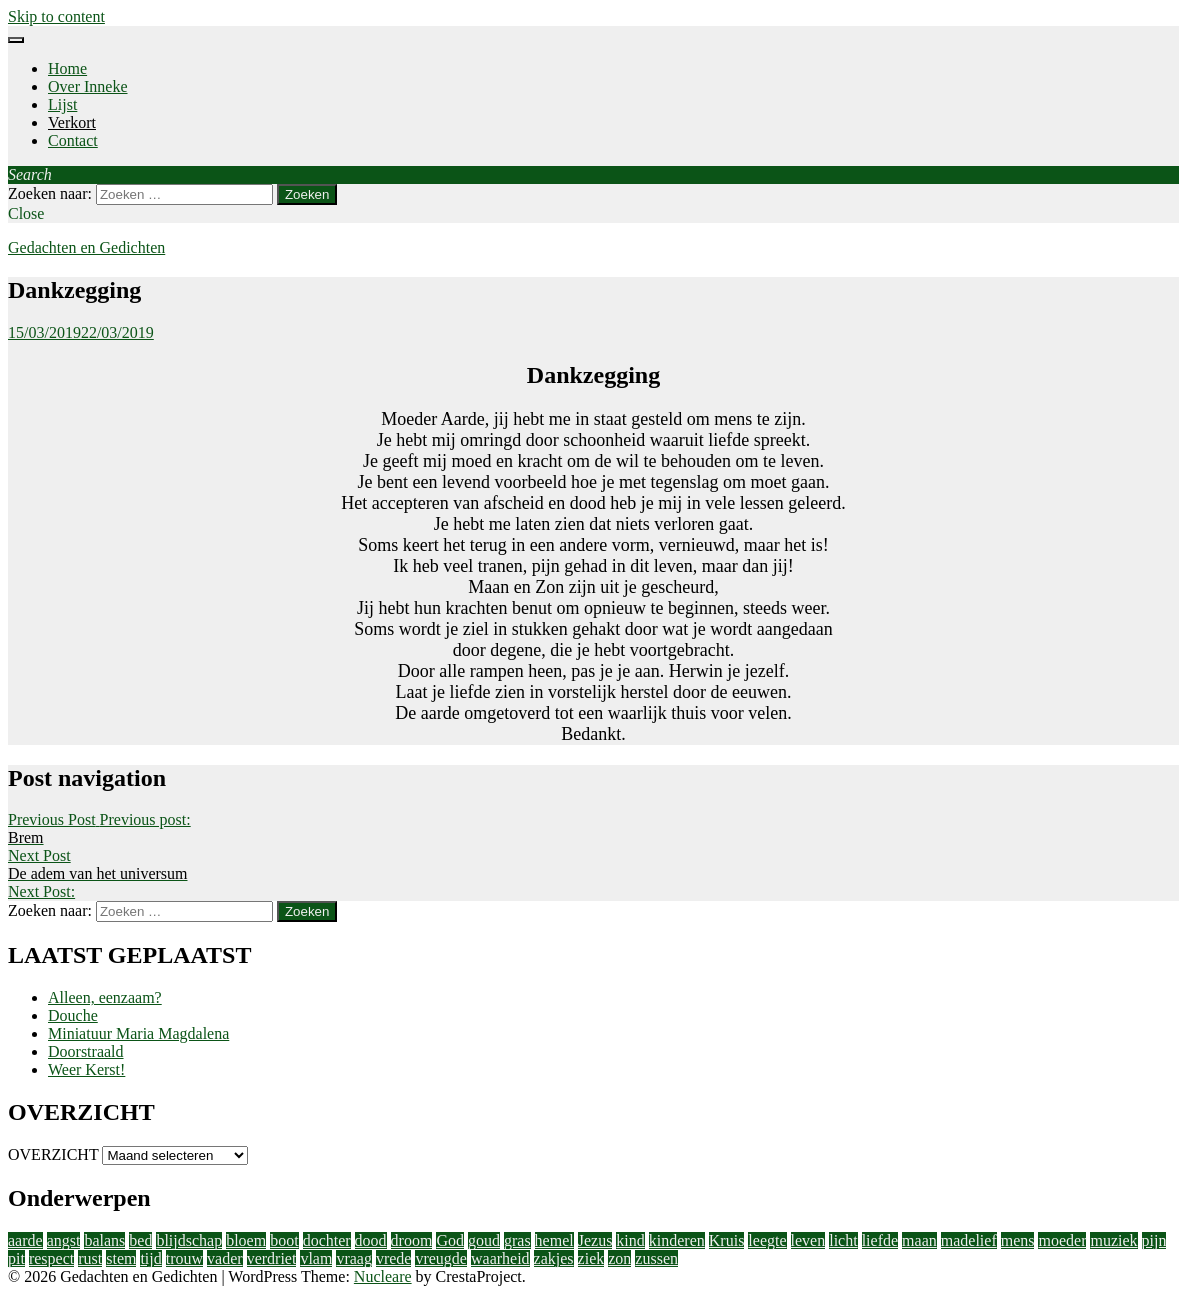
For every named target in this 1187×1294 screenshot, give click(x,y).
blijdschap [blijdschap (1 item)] (189, 1240)
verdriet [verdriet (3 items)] (272, 1258)
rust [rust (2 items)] (90, 1258)
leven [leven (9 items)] (808, 1240)
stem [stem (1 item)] (121, 1258)
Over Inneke (88, 86)
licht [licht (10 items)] (843, 1240)
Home (67, 68)
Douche (73, 1015)
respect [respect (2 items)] (51, 1258)
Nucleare (383, 1276)
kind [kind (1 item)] (630, 1240)
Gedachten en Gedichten (86, 247)
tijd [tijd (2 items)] (150, 1258)
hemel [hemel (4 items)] (554, 1240)
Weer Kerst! (86, 1069)
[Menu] (16, 40)
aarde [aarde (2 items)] (25, 1240)
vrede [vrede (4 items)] (394, 1258)
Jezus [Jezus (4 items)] (595, 1240)
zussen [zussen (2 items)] (656, 1258)
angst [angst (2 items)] (64, 1240)
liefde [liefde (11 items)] (880, 1240)
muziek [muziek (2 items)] (1113, 1240)
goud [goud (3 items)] (484, 1240)
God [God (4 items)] (450, 1240)
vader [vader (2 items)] (225, 1258)
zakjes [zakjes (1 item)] (554, 1258)
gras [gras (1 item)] (517, 1240)
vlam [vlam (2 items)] (316, 1258)
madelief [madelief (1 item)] (969, 1240)
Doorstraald (86, 1051)
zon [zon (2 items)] (619, 1258)
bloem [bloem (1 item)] (246, 1240)
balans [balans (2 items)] (104, 1240)
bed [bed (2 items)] (140, 1240)
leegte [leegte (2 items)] (767, 1240)
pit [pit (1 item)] (16, 1258)
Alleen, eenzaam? (105, 997)
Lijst (62, 104)
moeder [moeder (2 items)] (1062, 1240)
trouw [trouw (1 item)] (184, 1258)
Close (26, 213)
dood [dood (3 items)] (371, 1240)
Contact (73, 140)
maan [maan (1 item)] (919, 1240)
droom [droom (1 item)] (412, 1240)
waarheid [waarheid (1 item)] (500, 1258)
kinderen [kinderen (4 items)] (677, 1240)
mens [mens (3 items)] (1018, 1240)
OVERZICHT (53, 1154)
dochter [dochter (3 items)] (327, 1240)
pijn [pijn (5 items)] (1154, 1240)
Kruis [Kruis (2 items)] (727, 1240)
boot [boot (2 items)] (284, 1240)
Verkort (72, 122)
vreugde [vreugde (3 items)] (441, 1258)
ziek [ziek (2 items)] (591, 1258)
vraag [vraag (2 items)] (354, 1258)
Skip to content (56, 16)
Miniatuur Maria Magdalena (138, 1033)
